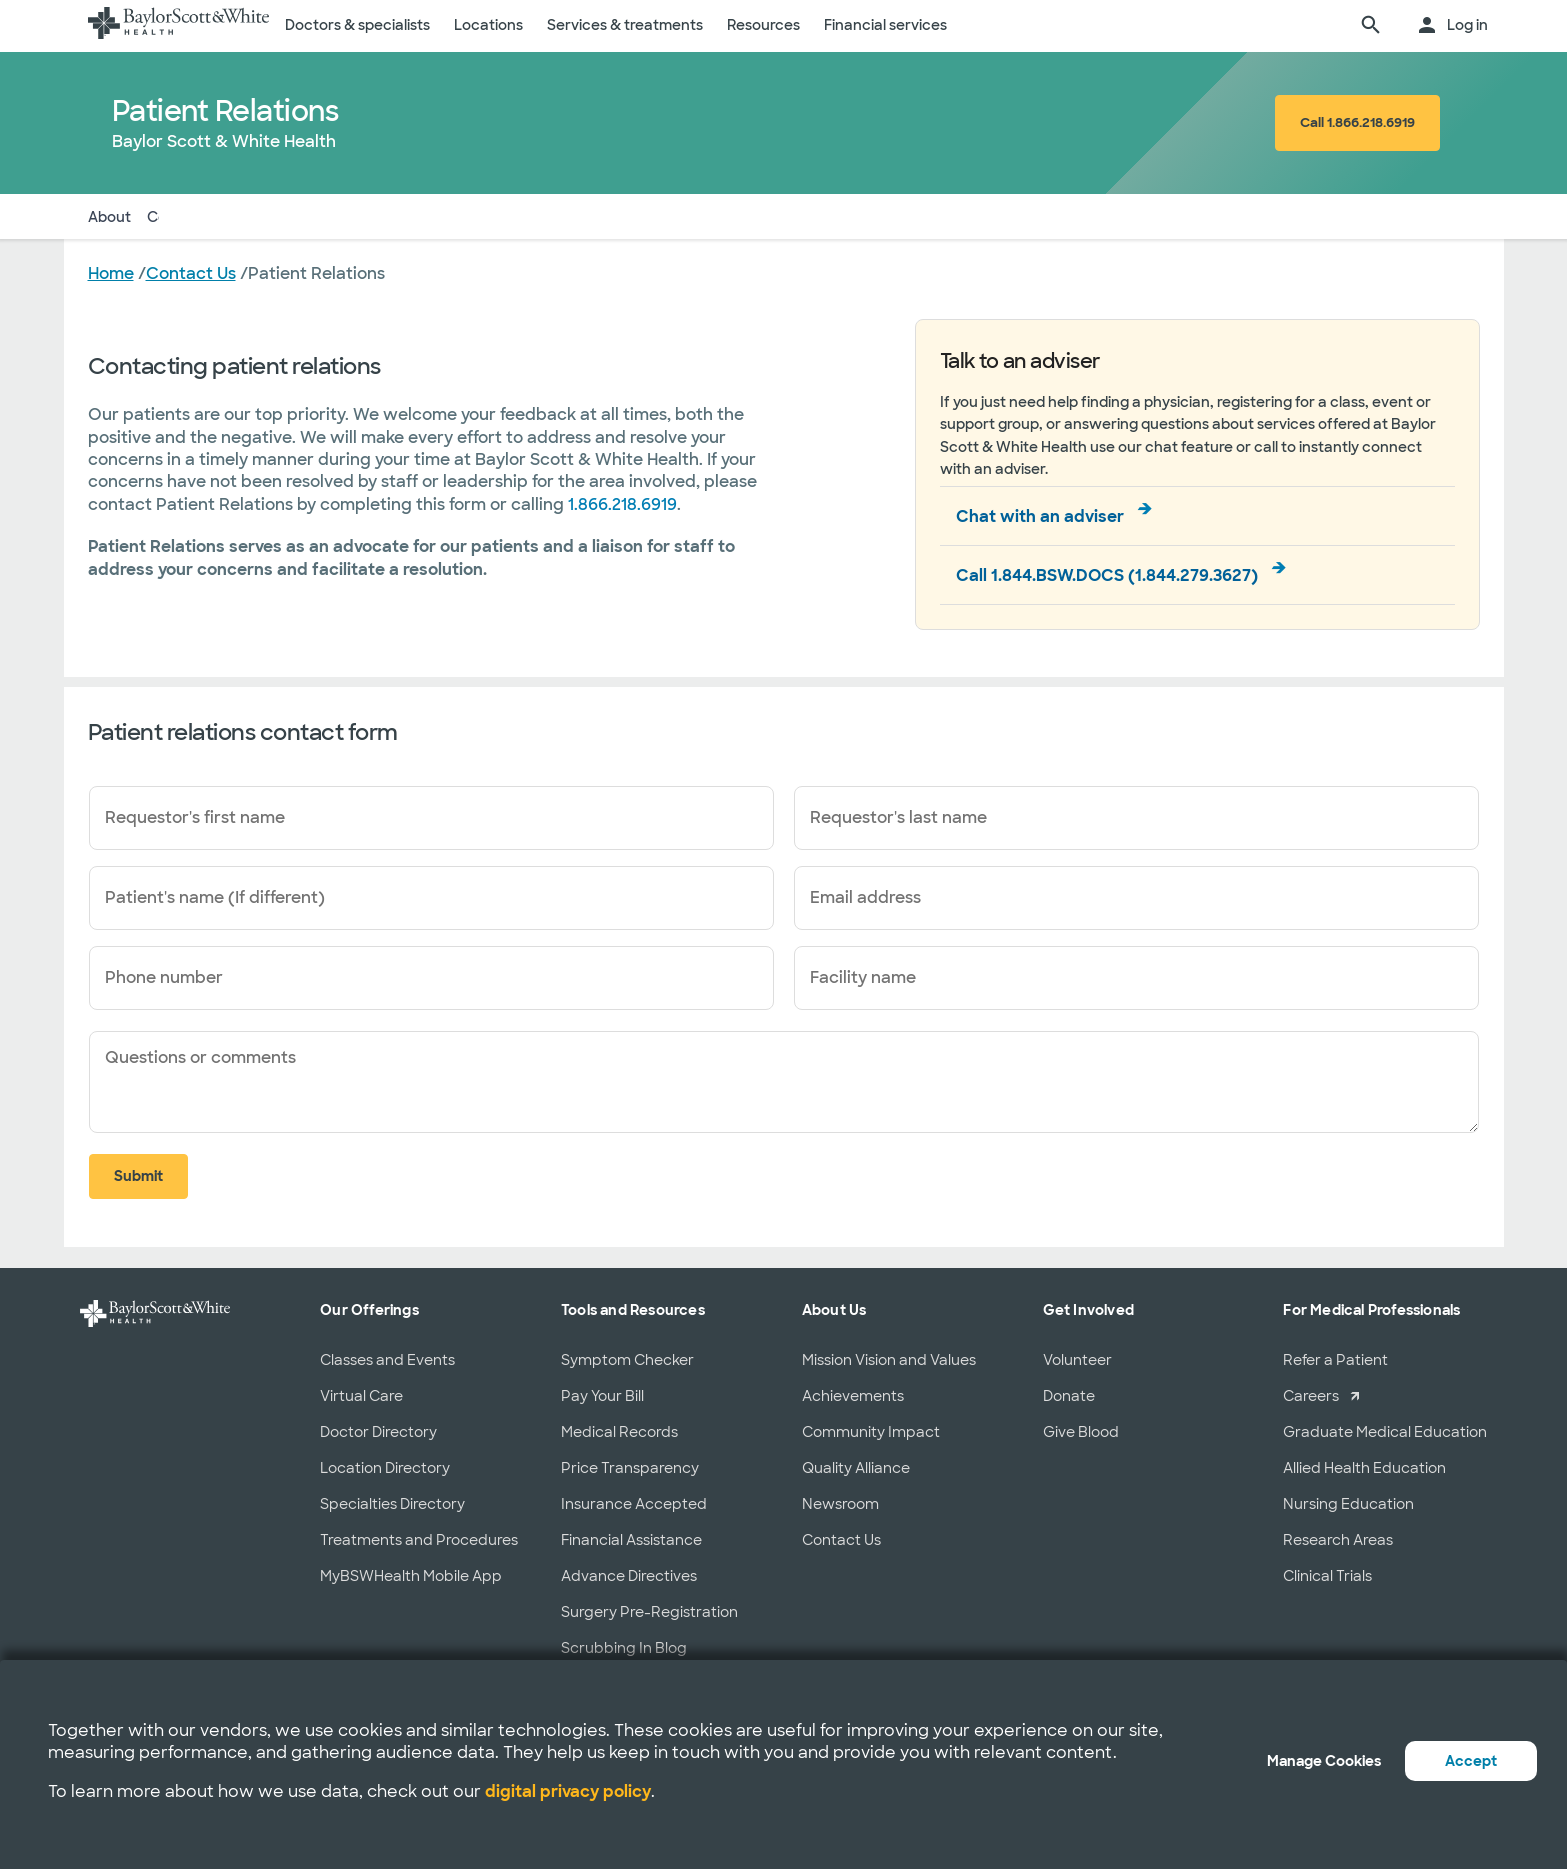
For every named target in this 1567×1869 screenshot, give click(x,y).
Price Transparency (630, 1468)
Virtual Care (361, 1396)
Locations (488, 25)
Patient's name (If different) (215, 897)
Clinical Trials (1327, 1576)
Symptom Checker (627, 1360)
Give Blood (1081, 1432)
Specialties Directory (392, 1504)
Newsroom (840, 1504)
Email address (865, 897)
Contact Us (841, 1540)
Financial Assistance (631, 1540)
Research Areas (1338, 1540)
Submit (138, 1176)
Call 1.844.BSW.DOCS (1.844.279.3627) (1107, 575)
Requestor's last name (898, 817)
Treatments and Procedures (419, 1540)
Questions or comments (200, 1057)
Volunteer (1077, 1360)
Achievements (853, 1396)
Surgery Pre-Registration (649, 1612)
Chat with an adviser (1040, 516)
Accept (1471, 1761)
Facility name (863, 977)
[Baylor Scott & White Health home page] (179, 26)
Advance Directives (629, 1576)
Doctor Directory (378, 1432)
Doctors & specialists (357, 25)
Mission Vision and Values (889, 1360)
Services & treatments (625, 25)
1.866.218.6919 (622, 504)
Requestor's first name (195, 817)
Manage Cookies (1324, 1761)
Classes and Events (387, 1360)
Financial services (885, 25)
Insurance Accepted (634, 1504)
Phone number (164, 977)
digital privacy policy (568, 1791)
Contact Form (204, 216)
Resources (763, 25)
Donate (1069, 1396)
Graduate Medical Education (1385, 1432)
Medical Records (619, 1432)
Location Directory (385, 1468)
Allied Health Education (1364, 1468)
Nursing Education (1348, 1504)
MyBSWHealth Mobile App (411, 1576)
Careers (1311, 1396)
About (109, 216)
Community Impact (871, 1432)
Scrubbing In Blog (624, 1648)
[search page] (1371, 26)
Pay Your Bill (602, 1396)
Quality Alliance (856, 1468)
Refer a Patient (1335, 1360)
